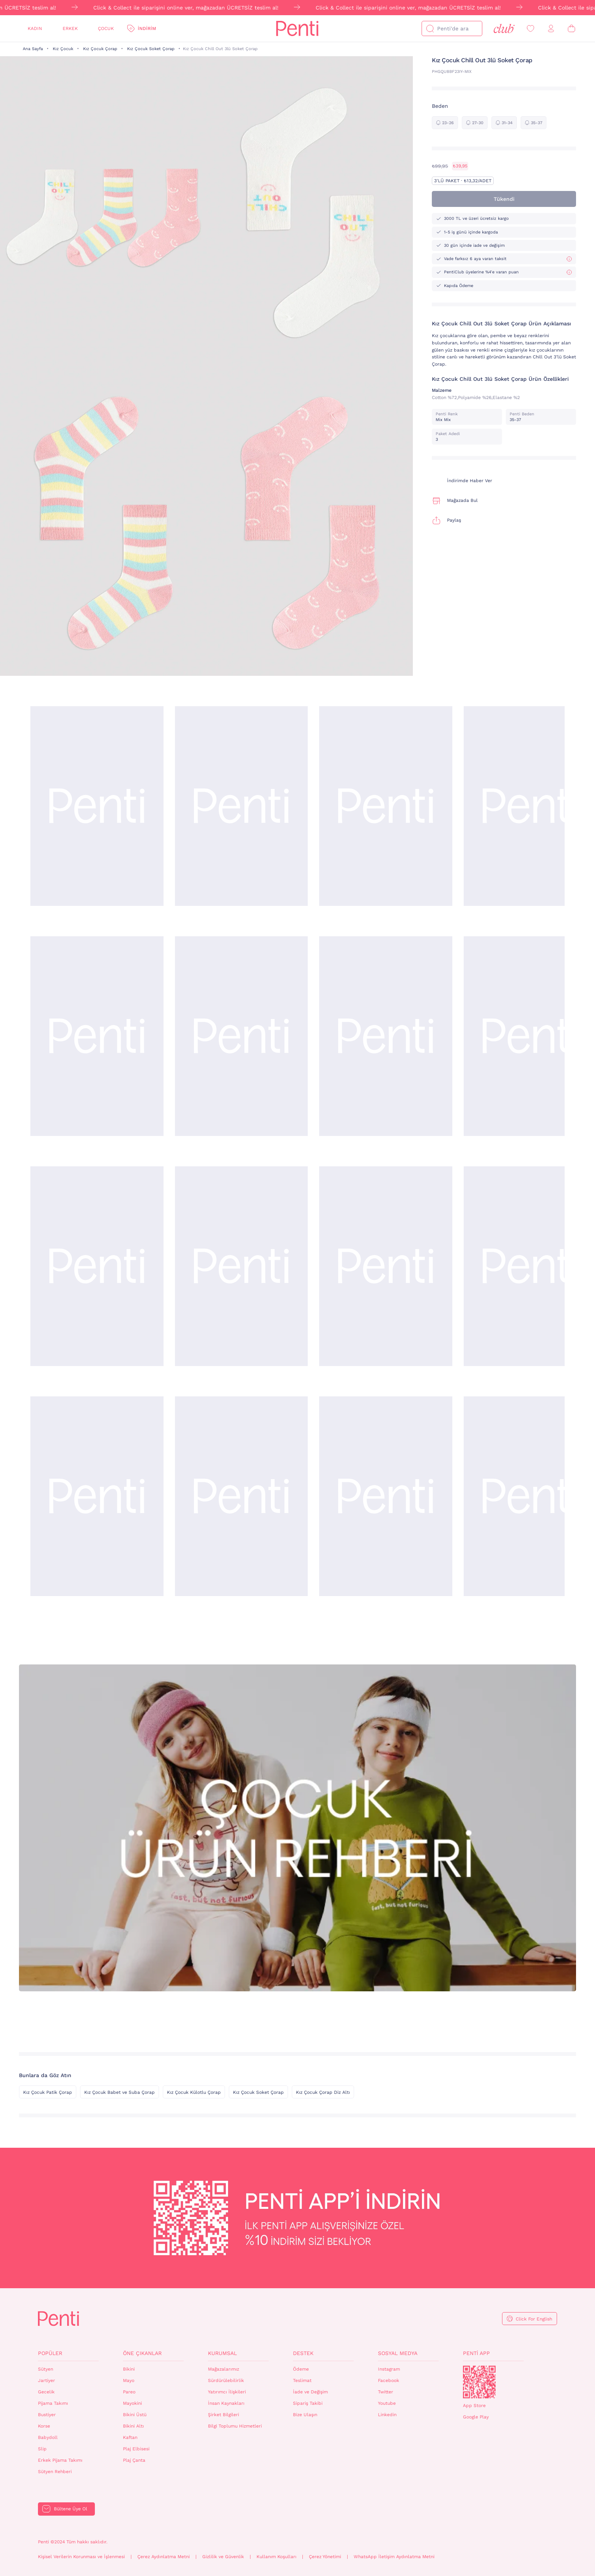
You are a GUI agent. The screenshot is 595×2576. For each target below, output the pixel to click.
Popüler (50, 2353)
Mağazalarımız (223, 2369)
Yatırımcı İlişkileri (227, 2392)
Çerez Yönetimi (325, 2556)
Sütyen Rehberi (55, 2471)
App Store (474, 2405)
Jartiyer (46, 2380)
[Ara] (429, 28)
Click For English (534, 2319)
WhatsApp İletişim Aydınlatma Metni (394, 2556)
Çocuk (106, 28)
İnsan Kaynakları (226, 2403)
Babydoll (48, 2437)
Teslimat (302, 2380)
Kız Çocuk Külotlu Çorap (194, 2092)
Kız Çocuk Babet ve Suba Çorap (119, 2092)
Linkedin (387, 2414)
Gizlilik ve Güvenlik (223, 2556)
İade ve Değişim (310, 2392)
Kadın (35, 28)
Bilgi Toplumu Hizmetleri (235, 2426)
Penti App (476, 2353)
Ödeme (301, 2369)
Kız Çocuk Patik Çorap (47, 2092)
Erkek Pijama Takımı (60, 2460)
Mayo (128, 2380)
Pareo (129, 2392)
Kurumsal (222, 2353)
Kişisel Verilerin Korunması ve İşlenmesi (81, 2556)
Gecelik (46, 2392)
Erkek (70, 28)
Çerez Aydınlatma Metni (163, 2556)
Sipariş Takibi (308, 2403)
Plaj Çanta (134, 2460)
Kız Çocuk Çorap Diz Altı (323, 2092)
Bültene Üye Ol (70, 2508)
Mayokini (132, 2403)
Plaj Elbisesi (136, 2448)
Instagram (389, 2369)
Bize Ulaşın (305, 2414)
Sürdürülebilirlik (226, 2380)
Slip (42, 2448)
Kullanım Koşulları (276, 2556)
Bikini (129, 2369)
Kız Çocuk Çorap (100, 48)
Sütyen (45, 2369)
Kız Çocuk (63, 48)
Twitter (385, 2392)
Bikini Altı (133, 2426)
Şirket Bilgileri (223, 2414)
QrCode (479, 2382)
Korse (44, 2426)
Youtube (387, 2403)
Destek (303, 2353)
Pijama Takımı (53, 2403)
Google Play (476, 2417)
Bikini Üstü (134, 2414)
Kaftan (130, 2437)
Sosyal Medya (397, 2353)
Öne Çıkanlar (142, 2353)
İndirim (147, 28)
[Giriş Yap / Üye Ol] (551, 28)
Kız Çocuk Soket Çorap (151, 48)
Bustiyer (47, 2414)
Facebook (388, 2380)
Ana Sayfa (33, 48)
